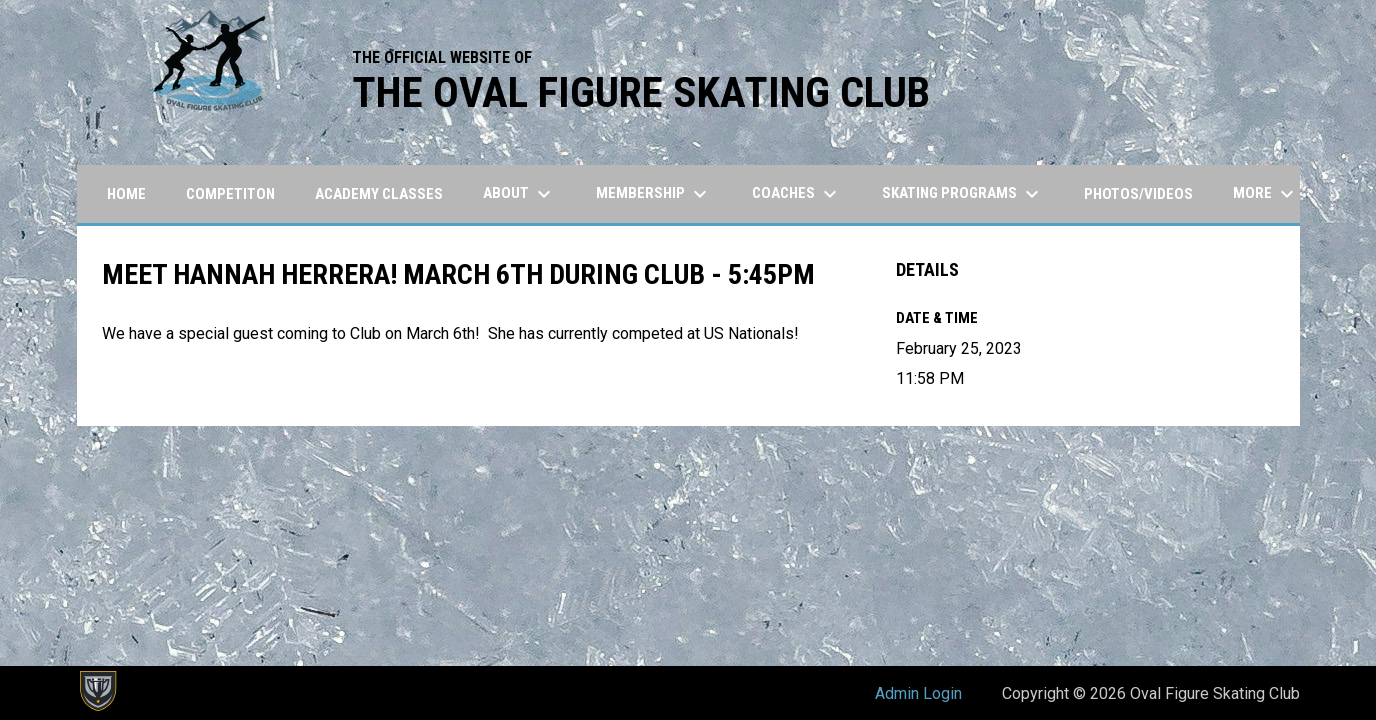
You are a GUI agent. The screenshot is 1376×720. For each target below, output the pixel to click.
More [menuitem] (1266, 194)
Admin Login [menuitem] (918, 693)
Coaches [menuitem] (797, 194)
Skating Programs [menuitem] (963, 194)
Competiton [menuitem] (230, 194)
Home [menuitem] (126, 194)
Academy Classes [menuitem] (379, 194)
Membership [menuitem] (654, 194)
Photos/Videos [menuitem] (1138, 194)
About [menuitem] (519, 194)
